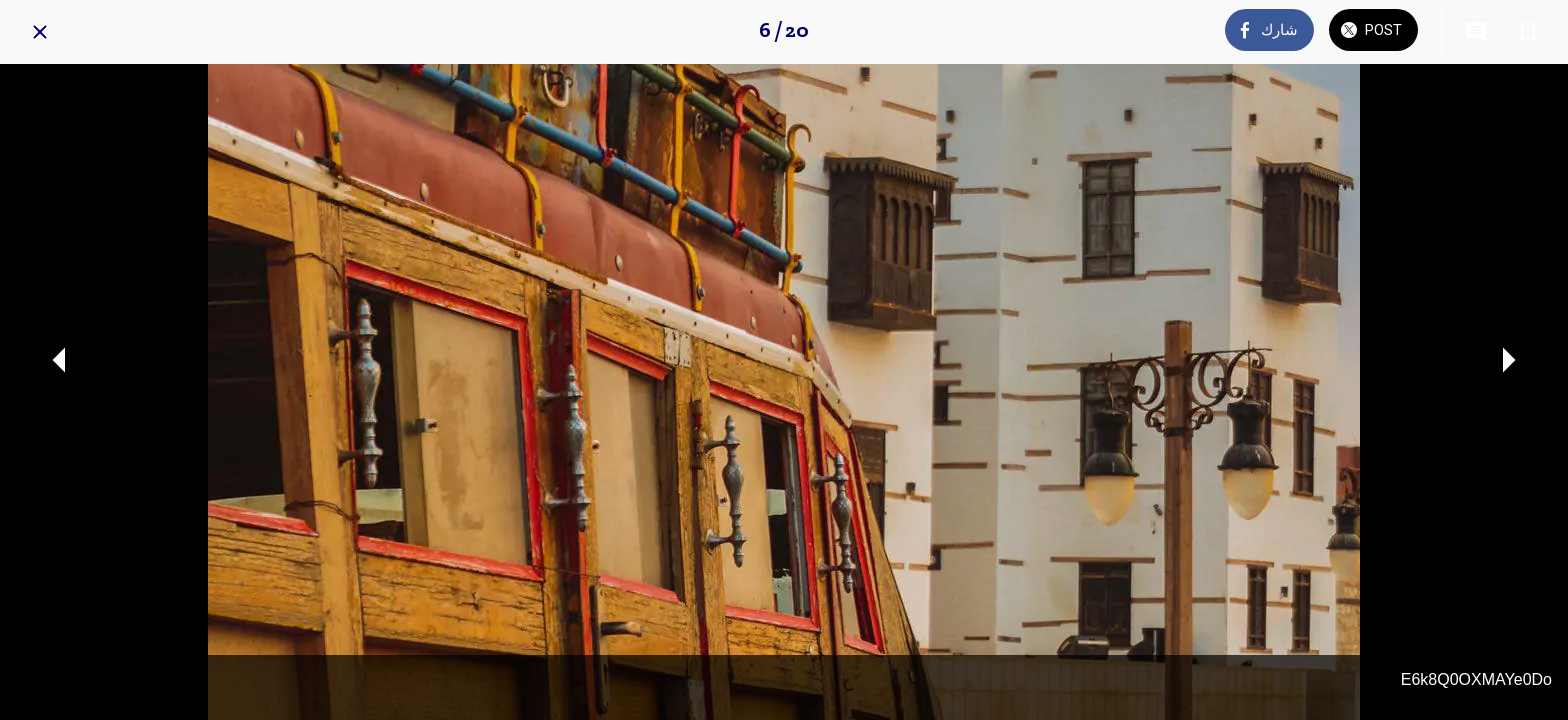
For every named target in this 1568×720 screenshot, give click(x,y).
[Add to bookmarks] (1528, 32)
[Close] (40, 32)
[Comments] (1476, 32)
